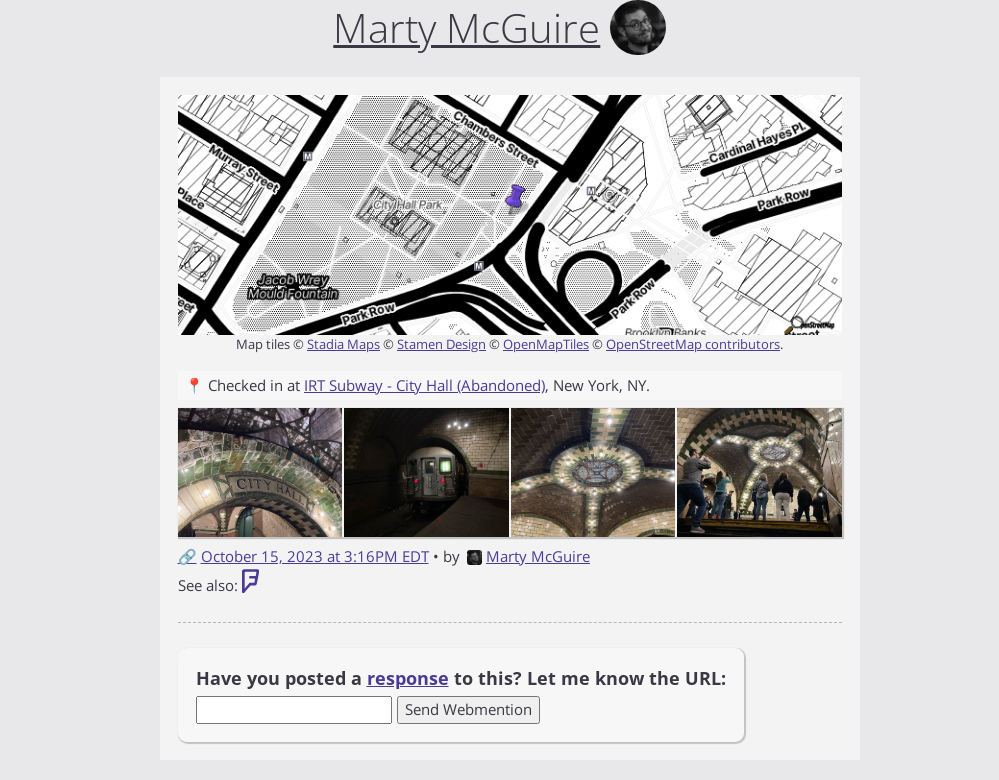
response (408, 678)
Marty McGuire (528, 556)
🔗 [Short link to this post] (187, 556)
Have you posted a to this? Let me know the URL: (461, 678)
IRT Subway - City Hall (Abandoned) (424, 385)
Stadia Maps (343, 344)
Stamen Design (441, 344)
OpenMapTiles (546, 344)
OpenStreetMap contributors (693, 344)
